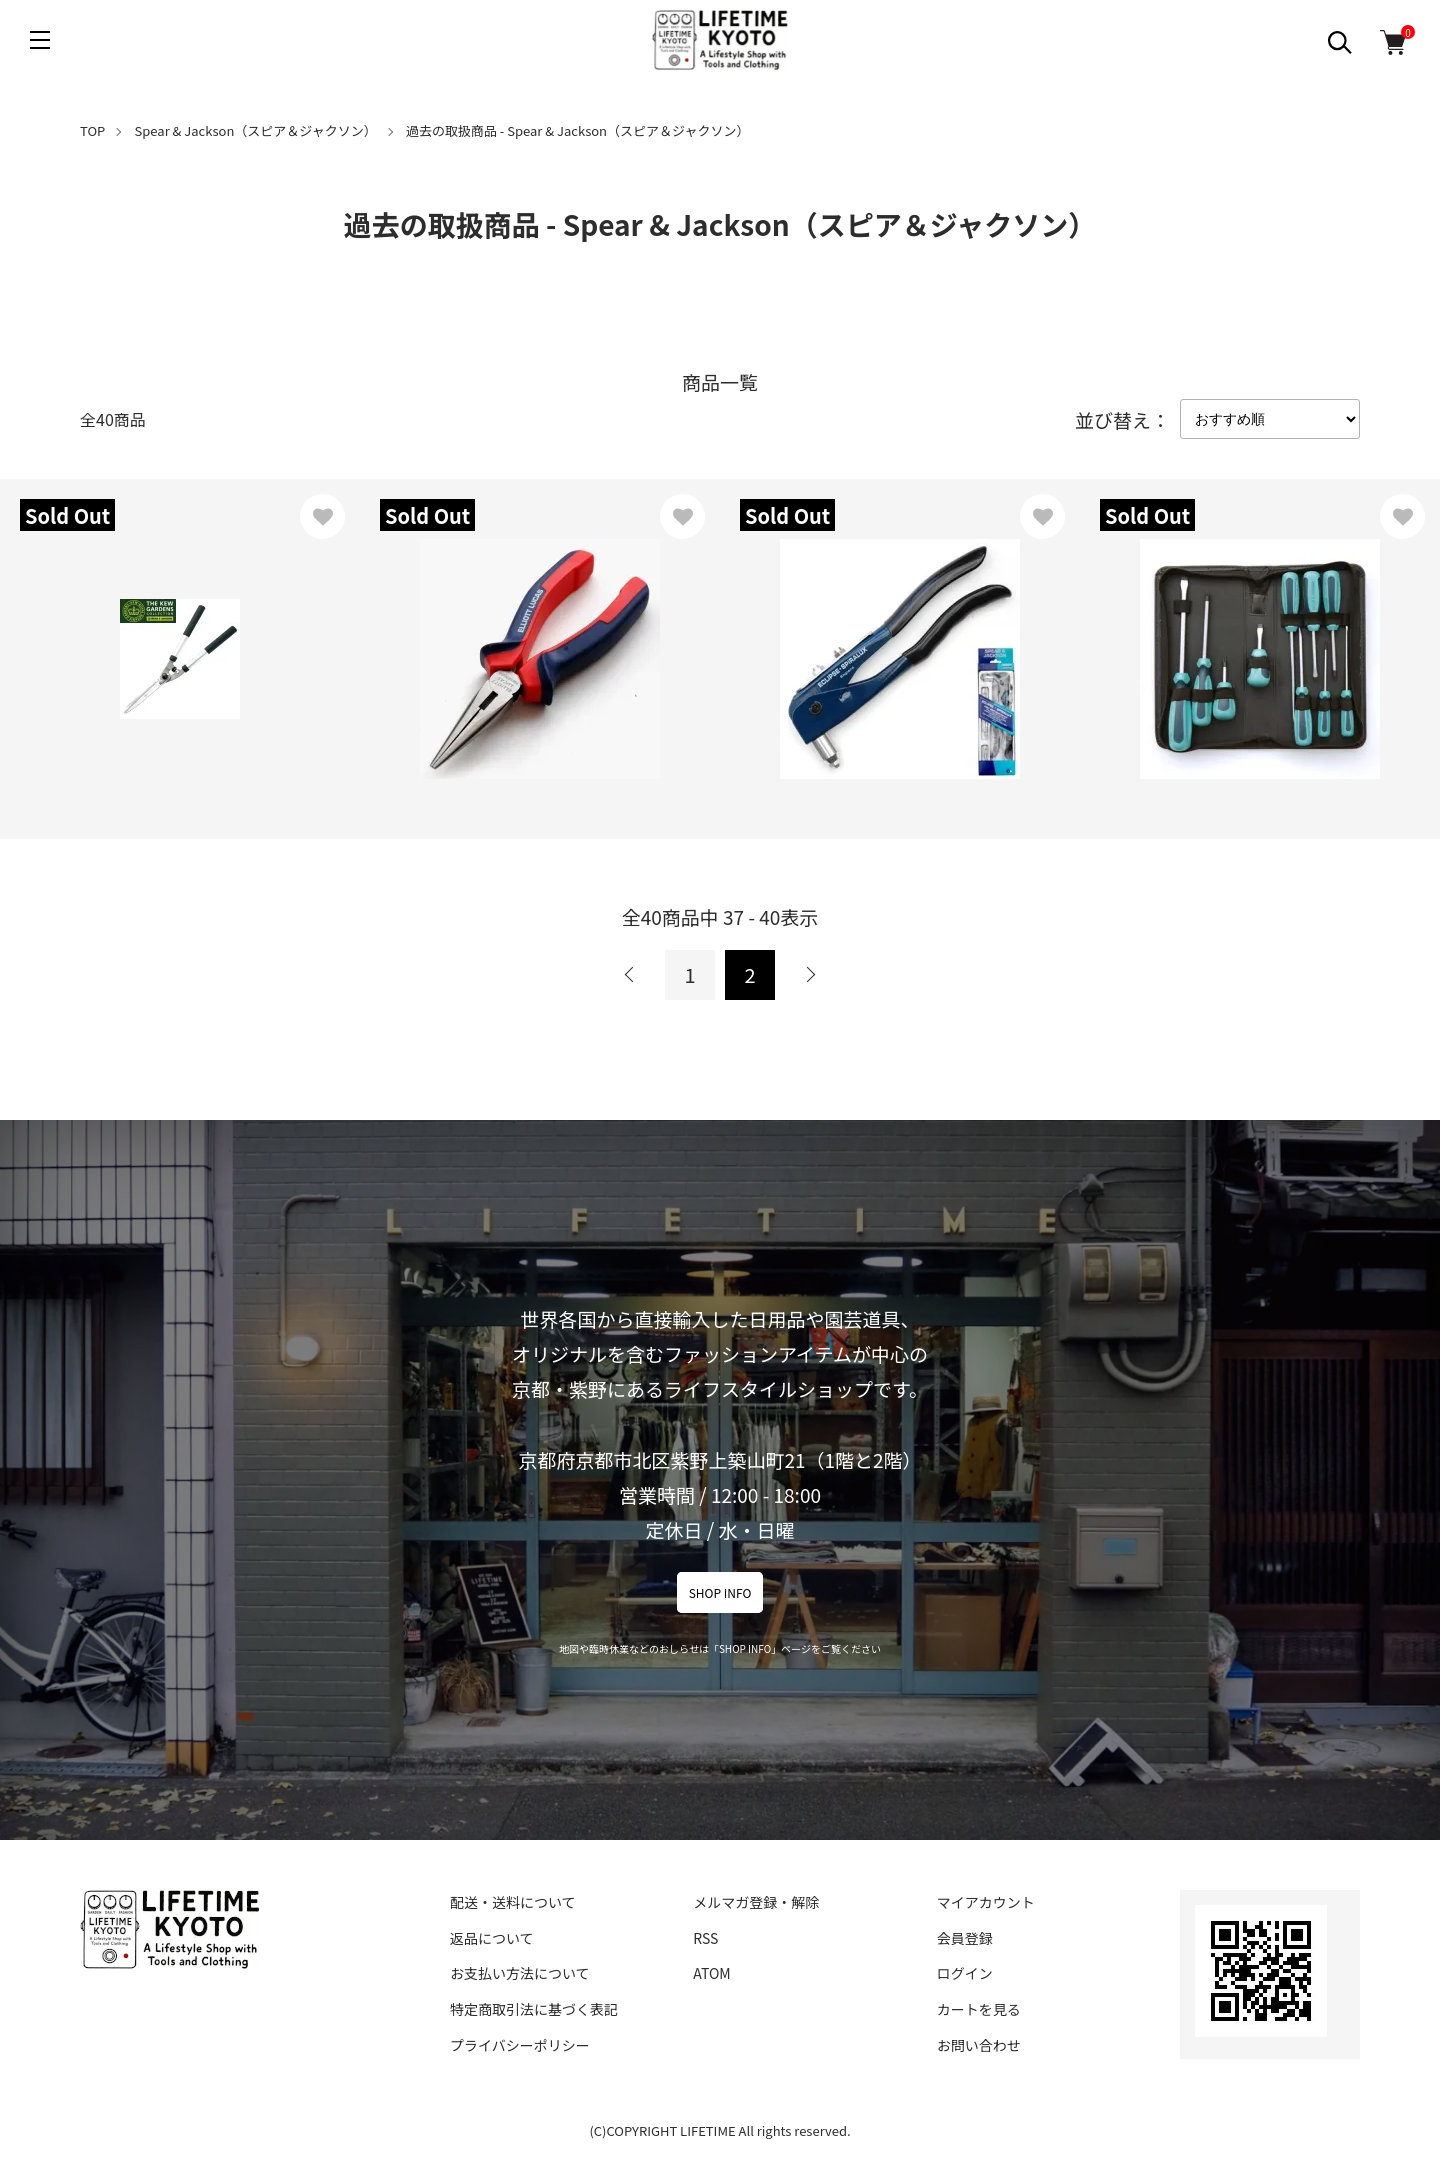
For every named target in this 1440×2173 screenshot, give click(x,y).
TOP (92, 130)
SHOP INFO (720, 1592)
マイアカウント (986, 1902)
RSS (705, 1938)
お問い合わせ (979, 2045)
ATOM (711, 1973)
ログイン (965, 1973)
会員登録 (965, 1938)
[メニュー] (40, 40)
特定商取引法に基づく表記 (534, 2009)
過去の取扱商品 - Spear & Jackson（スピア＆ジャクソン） (577, 130)
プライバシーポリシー (520, 2045)
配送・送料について (513, 1902)
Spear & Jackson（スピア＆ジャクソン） (256, 130)
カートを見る (979, 2009)
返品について (492, 1938)
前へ (630, 975)
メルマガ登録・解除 (756, 1902)
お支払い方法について (520, 1973)
